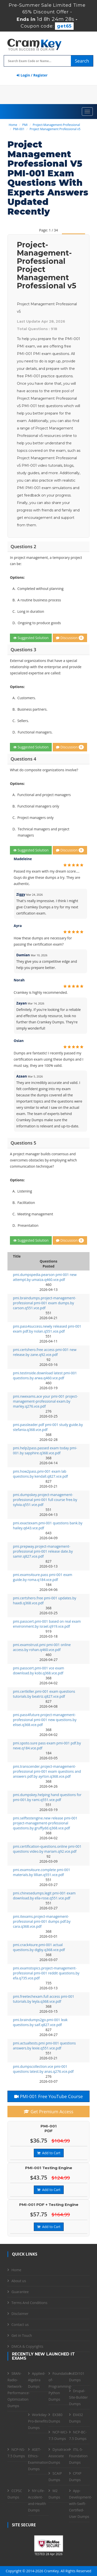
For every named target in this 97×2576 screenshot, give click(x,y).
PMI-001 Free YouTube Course (48, 2096)
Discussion (70, 637)
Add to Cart (48, 2153)
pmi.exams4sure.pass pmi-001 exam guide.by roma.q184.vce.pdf (42, 1577)
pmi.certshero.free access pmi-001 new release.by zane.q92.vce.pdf (44, 1352)
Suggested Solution (30, 637)
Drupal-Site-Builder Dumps (78, 2397)
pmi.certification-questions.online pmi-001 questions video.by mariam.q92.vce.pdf (47, 1849)
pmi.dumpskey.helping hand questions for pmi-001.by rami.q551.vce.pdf (47, 1797)
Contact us (20, 2324)
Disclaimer (19, 2313)
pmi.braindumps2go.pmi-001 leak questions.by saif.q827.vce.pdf (40, 2022)
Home (13, 125)
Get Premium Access (48, 2112)
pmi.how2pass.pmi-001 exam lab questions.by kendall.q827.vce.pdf (40, 1474)
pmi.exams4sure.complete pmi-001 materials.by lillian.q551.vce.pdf (41, 1872)
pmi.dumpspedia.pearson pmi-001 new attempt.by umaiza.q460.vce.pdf (45, 1277)
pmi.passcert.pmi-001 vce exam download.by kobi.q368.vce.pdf (38, 1670)
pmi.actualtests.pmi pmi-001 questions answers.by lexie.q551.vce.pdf (44, 2045)
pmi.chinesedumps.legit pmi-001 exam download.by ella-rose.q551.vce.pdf (44, 1895)
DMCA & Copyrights (27, 2346)
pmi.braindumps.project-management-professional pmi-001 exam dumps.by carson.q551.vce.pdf (44, 1303)
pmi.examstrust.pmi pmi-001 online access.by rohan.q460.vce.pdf (42, 1647)
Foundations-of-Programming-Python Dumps (61, 2386)
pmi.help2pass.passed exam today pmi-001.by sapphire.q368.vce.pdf (45, 1450)
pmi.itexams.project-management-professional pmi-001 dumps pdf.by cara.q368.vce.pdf (41, 1921)
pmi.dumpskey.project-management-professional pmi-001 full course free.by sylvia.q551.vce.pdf (45, 1499)
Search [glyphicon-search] (82, 61)
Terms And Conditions (29, 2302)
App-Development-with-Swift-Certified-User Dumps (80, 2503)
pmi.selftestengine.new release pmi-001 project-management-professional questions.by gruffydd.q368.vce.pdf (45, 1823)
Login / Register (32, 75)
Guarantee (20, 2291)
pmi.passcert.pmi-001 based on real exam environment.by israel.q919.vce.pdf (47, 1624)
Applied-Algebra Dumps (37, 2380)
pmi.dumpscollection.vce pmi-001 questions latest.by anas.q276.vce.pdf (43, 2069)
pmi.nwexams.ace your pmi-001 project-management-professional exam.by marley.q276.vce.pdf (45, 1401)
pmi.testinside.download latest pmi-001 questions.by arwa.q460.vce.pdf (45, 1375)
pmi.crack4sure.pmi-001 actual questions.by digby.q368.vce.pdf (39, 1947)
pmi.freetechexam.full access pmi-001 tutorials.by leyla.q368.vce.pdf (43, 1999)
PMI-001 (19, 129)
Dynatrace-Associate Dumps (59, 2456)
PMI (25, 125)
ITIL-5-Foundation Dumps (78, 2456)
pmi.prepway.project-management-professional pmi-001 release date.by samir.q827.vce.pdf (43, 1551)
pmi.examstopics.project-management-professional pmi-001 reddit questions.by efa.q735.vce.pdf (46, 1973)
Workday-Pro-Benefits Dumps (38, 2421)
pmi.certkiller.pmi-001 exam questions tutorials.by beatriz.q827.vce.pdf (44, 1694)
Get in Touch (21, 2335)
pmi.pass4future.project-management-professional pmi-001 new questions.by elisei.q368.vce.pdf (44, 1719)
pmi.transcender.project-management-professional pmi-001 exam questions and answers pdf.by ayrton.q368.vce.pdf (47, 1771)
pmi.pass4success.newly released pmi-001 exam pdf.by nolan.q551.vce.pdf (47, 1329)
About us (18, 2280)
